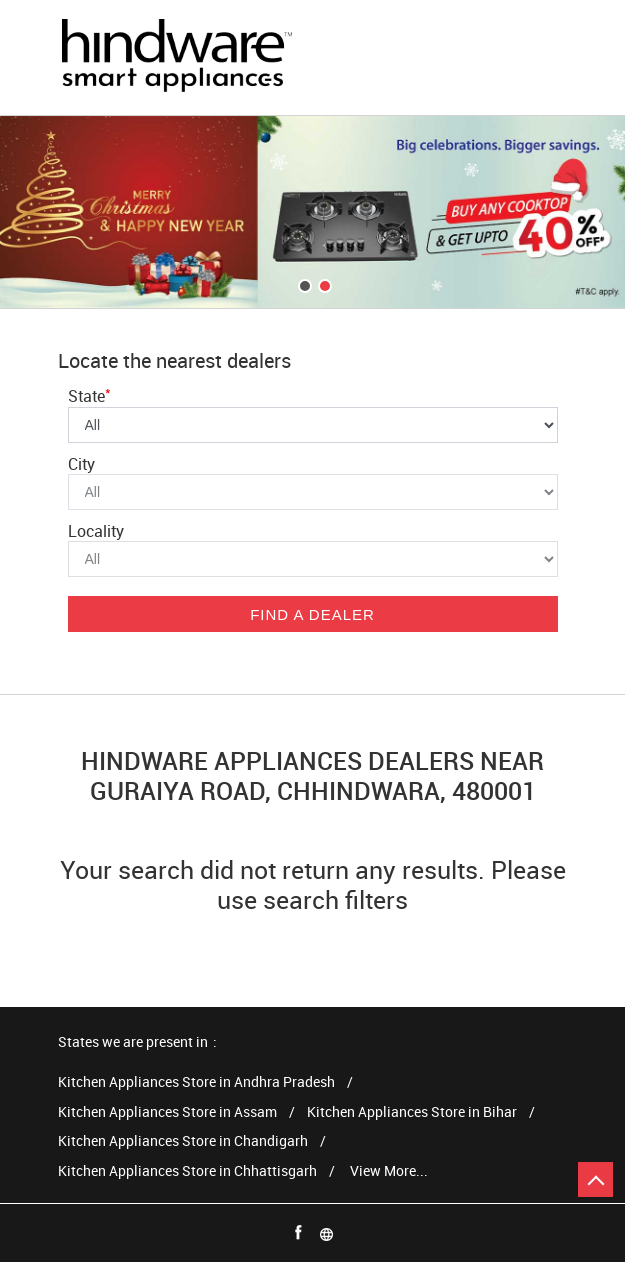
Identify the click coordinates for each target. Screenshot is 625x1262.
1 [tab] (303, 284)
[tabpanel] (312, 212)
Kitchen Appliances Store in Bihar (412, 1112)
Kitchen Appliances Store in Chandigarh (183, 1141)
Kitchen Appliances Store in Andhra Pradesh (196, 1082)
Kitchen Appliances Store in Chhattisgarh (187, 1171)
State (89, 396)
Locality (96, 531)
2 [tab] (323, 284)
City (81, 464)
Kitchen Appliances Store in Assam (167, 1112)
